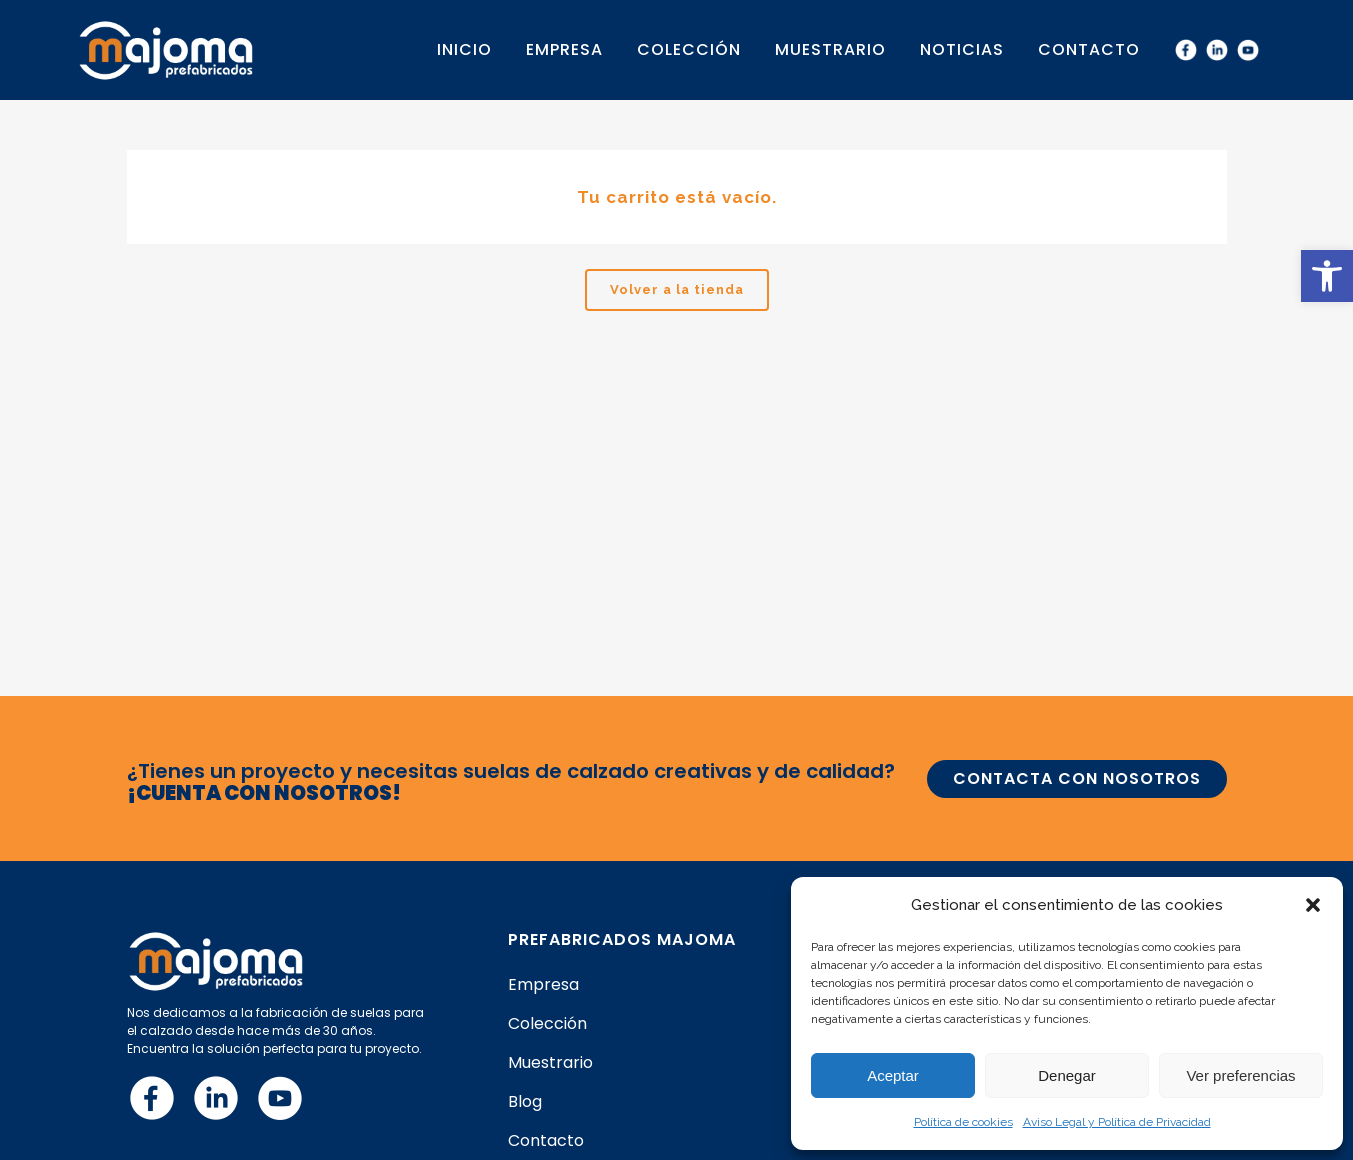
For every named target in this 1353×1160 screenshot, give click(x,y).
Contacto (546, 1141)
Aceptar (893, 1075)
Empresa (543, 985)
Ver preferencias (1240, 1075)
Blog (525, 1102)
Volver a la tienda (677, 289)
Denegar (1067, 1075)
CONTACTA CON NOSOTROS (1077, 778)
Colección (547, 1024)
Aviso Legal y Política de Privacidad (1117, 1122)
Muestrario (550, 1063)
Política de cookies (963, 1122)
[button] (1327, 276)
